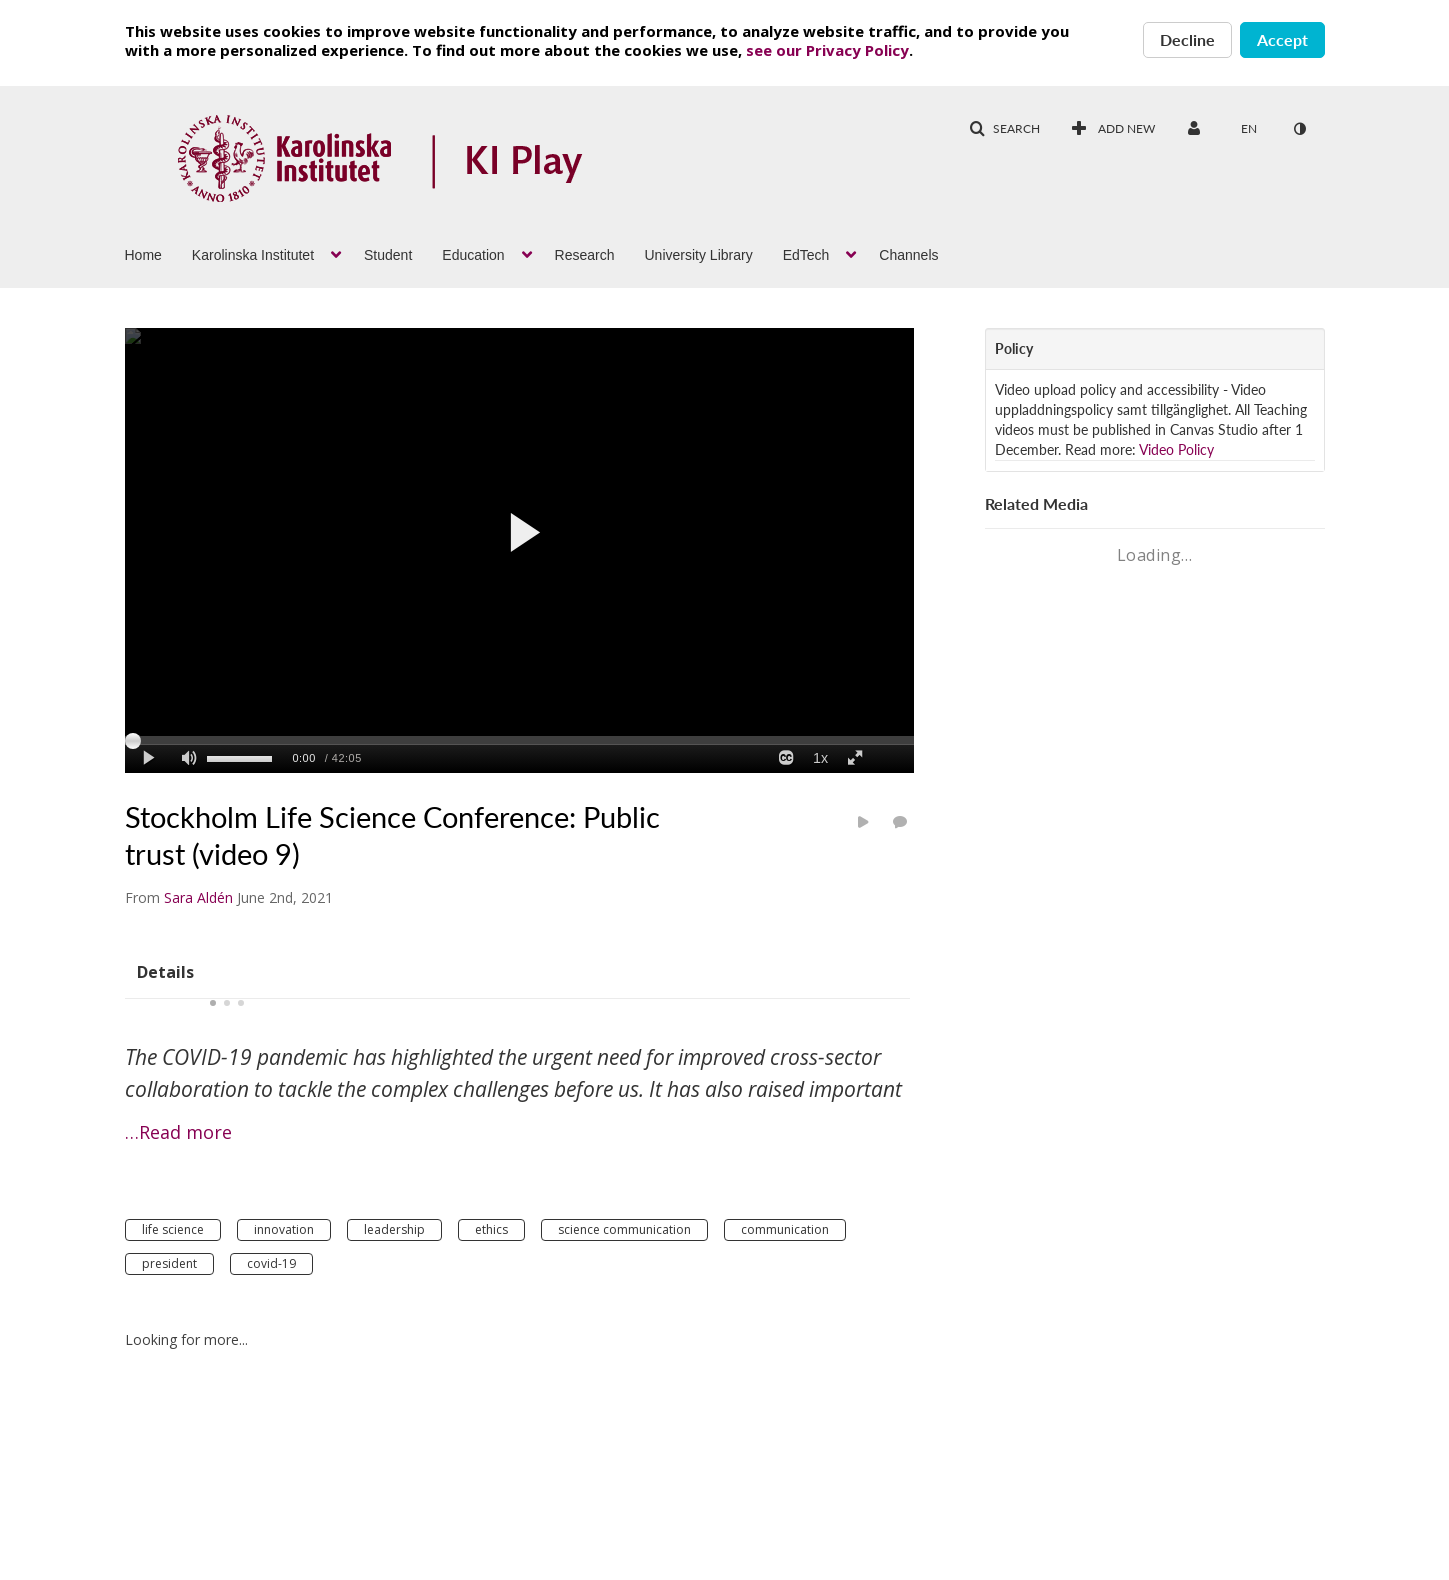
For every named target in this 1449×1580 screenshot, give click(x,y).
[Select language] (1249, 129)
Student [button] (388, 255)
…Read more (178, 1132)
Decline (1187, 39)
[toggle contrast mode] (1300, 129)
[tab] (165, 971)
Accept (1282, 39)
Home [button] (143, 255)
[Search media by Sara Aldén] (198, 897)
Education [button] (473, 255)
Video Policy (1176, 449)
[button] (1004, 129)
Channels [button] (908, 255)
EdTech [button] (806, 255)
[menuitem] (158, 253)
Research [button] (585, 255)
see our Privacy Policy (827, 50)
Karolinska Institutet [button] (253, 255)
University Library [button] (699, 255)
